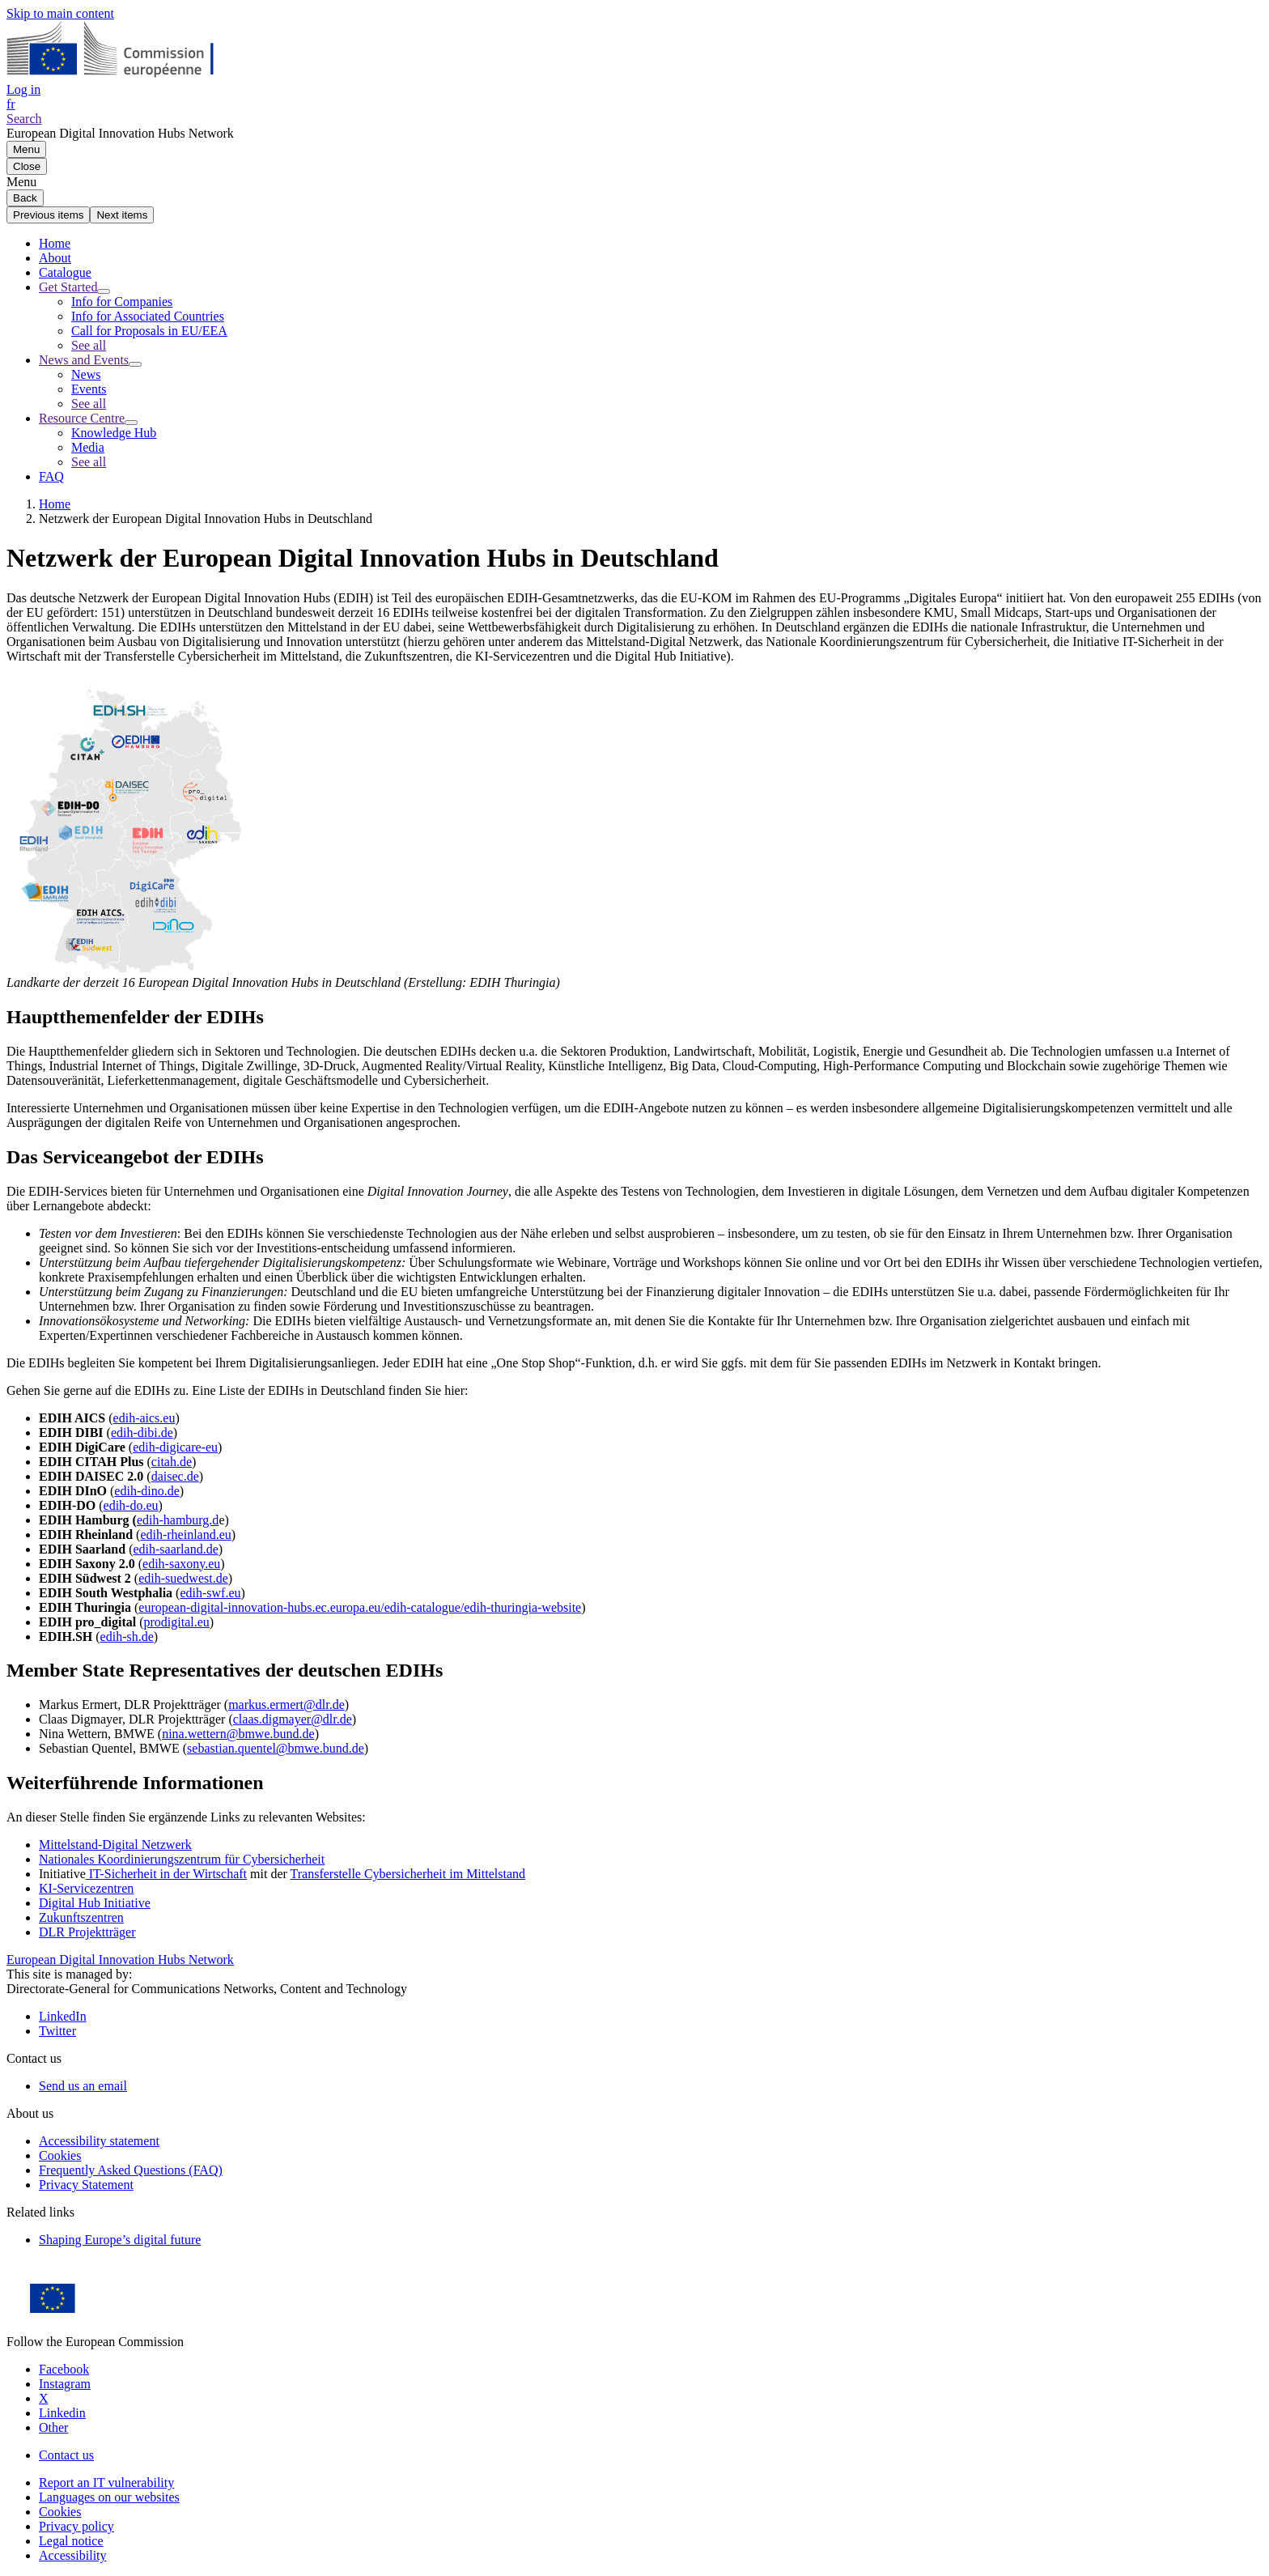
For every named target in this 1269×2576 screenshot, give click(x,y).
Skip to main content (60, 13)
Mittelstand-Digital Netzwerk (115, 1844)
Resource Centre (82, 418)
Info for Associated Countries (147, 316)
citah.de (171, 1462)
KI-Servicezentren (86, 1888)
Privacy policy (76, 2526)
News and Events (84, 360)
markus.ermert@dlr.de (286, 1704)
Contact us (66, 2455)
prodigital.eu (177, 1622)
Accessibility (73, 2555)
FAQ (51, 476)
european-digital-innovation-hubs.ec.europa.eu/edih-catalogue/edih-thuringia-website (359, 1607)
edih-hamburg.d (178, 1520)
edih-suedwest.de (183, 1578)
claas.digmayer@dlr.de (292, 1719)
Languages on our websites (109, 2497)
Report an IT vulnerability (106, 2482)
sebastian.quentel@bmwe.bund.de (275, 1748)
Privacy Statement (86, 2184)
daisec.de (175, 1476)
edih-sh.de (127, 1636)
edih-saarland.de (175, 1549)
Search (24, 118)
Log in (23, 89)
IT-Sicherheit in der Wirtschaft (166, 1874)
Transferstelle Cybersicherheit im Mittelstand (408, 1874)
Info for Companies (121, 301)
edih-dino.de (146, 1491)
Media (87, 447)
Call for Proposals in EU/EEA (149, 331)
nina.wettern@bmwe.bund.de (238, 1734)
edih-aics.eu (144, 1418)
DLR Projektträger (87, 1932)
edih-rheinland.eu (185, 1534)
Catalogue (65, 272)
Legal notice (71, 2541)
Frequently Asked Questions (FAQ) (131, 2170)
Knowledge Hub (113, 433)
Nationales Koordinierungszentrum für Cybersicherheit (182, 1859)
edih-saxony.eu (181, 1564)
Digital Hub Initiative (95, 1903)
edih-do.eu (131, 1505)
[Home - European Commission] (124, 75)
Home (54, 243)
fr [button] (10, 104)
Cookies (60, 2512)
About (55, 258)
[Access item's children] (103, 291)
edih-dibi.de (142, 1432)
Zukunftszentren (81, 1917)
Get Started (68, 287)
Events (89, 389)
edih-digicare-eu (175, 1447)
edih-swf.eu (210, 1593)
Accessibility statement (99, 2141)
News (85, 374)
